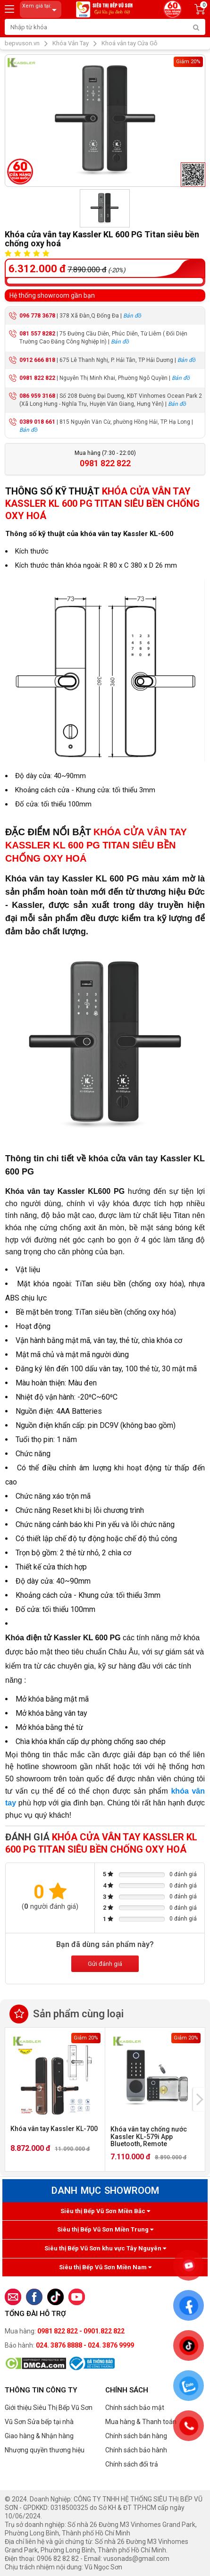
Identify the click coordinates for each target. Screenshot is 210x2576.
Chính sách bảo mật (134, 2407)
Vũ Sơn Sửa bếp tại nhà (39, 2421)
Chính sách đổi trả (131, 2464)
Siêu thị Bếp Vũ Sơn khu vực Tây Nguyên (105, 2248)
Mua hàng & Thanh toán (140, 2421)
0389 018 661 (37, 422)
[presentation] (199, 2099)
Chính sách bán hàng (136, 2436)
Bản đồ (132, 315)
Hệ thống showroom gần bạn (52, 295)
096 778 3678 (37, 315)
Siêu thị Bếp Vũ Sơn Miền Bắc (105, 2211)
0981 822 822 (37, 378)
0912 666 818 (37, 360)
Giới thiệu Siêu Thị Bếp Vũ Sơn (48, 2407)
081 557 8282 (37, 333)
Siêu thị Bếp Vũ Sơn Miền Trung (105, 2229)
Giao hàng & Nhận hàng (39, 2436)
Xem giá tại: (41, 10)
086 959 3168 (37, 396)
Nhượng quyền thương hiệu (44, 2450)
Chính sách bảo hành (136, 2450)
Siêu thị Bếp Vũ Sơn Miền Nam (105, 2267)
